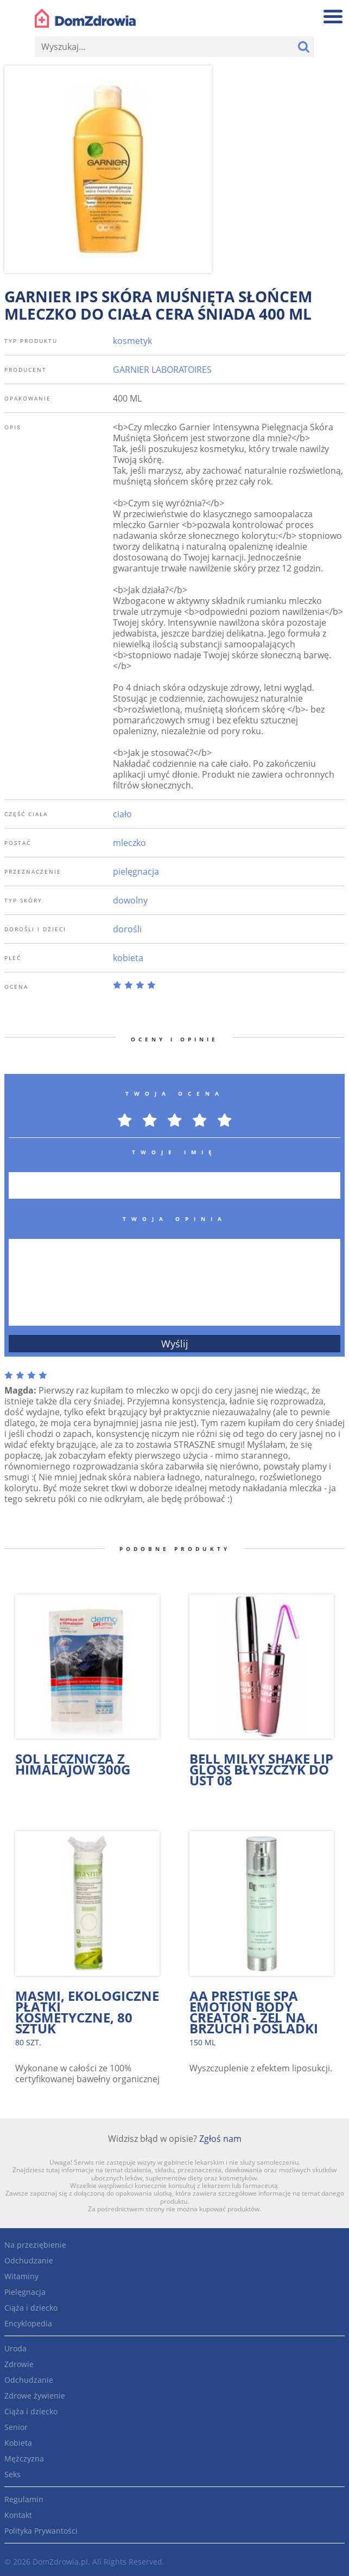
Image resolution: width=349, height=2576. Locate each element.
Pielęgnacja (25, 2292)
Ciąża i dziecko (31, 2308)
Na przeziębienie (35, 2245)
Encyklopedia (28, 2323)
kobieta (128, 958)
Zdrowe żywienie (34, 2395)
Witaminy (21, 2276)
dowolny (130, 900)
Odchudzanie (28, 2260)
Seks (12, 2474)
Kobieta (18, 2443)
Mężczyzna (24, 2458)
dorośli (127, 929)
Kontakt (18, 2515)
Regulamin (23, 2499)
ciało (122, 814)
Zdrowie (19, 2364)
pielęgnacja (136, 871)
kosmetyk (132, 341)
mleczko (129, 843)
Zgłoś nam (220, 2139)
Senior (16, 2427)
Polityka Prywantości (41, 2531)
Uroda (15, 2348)
